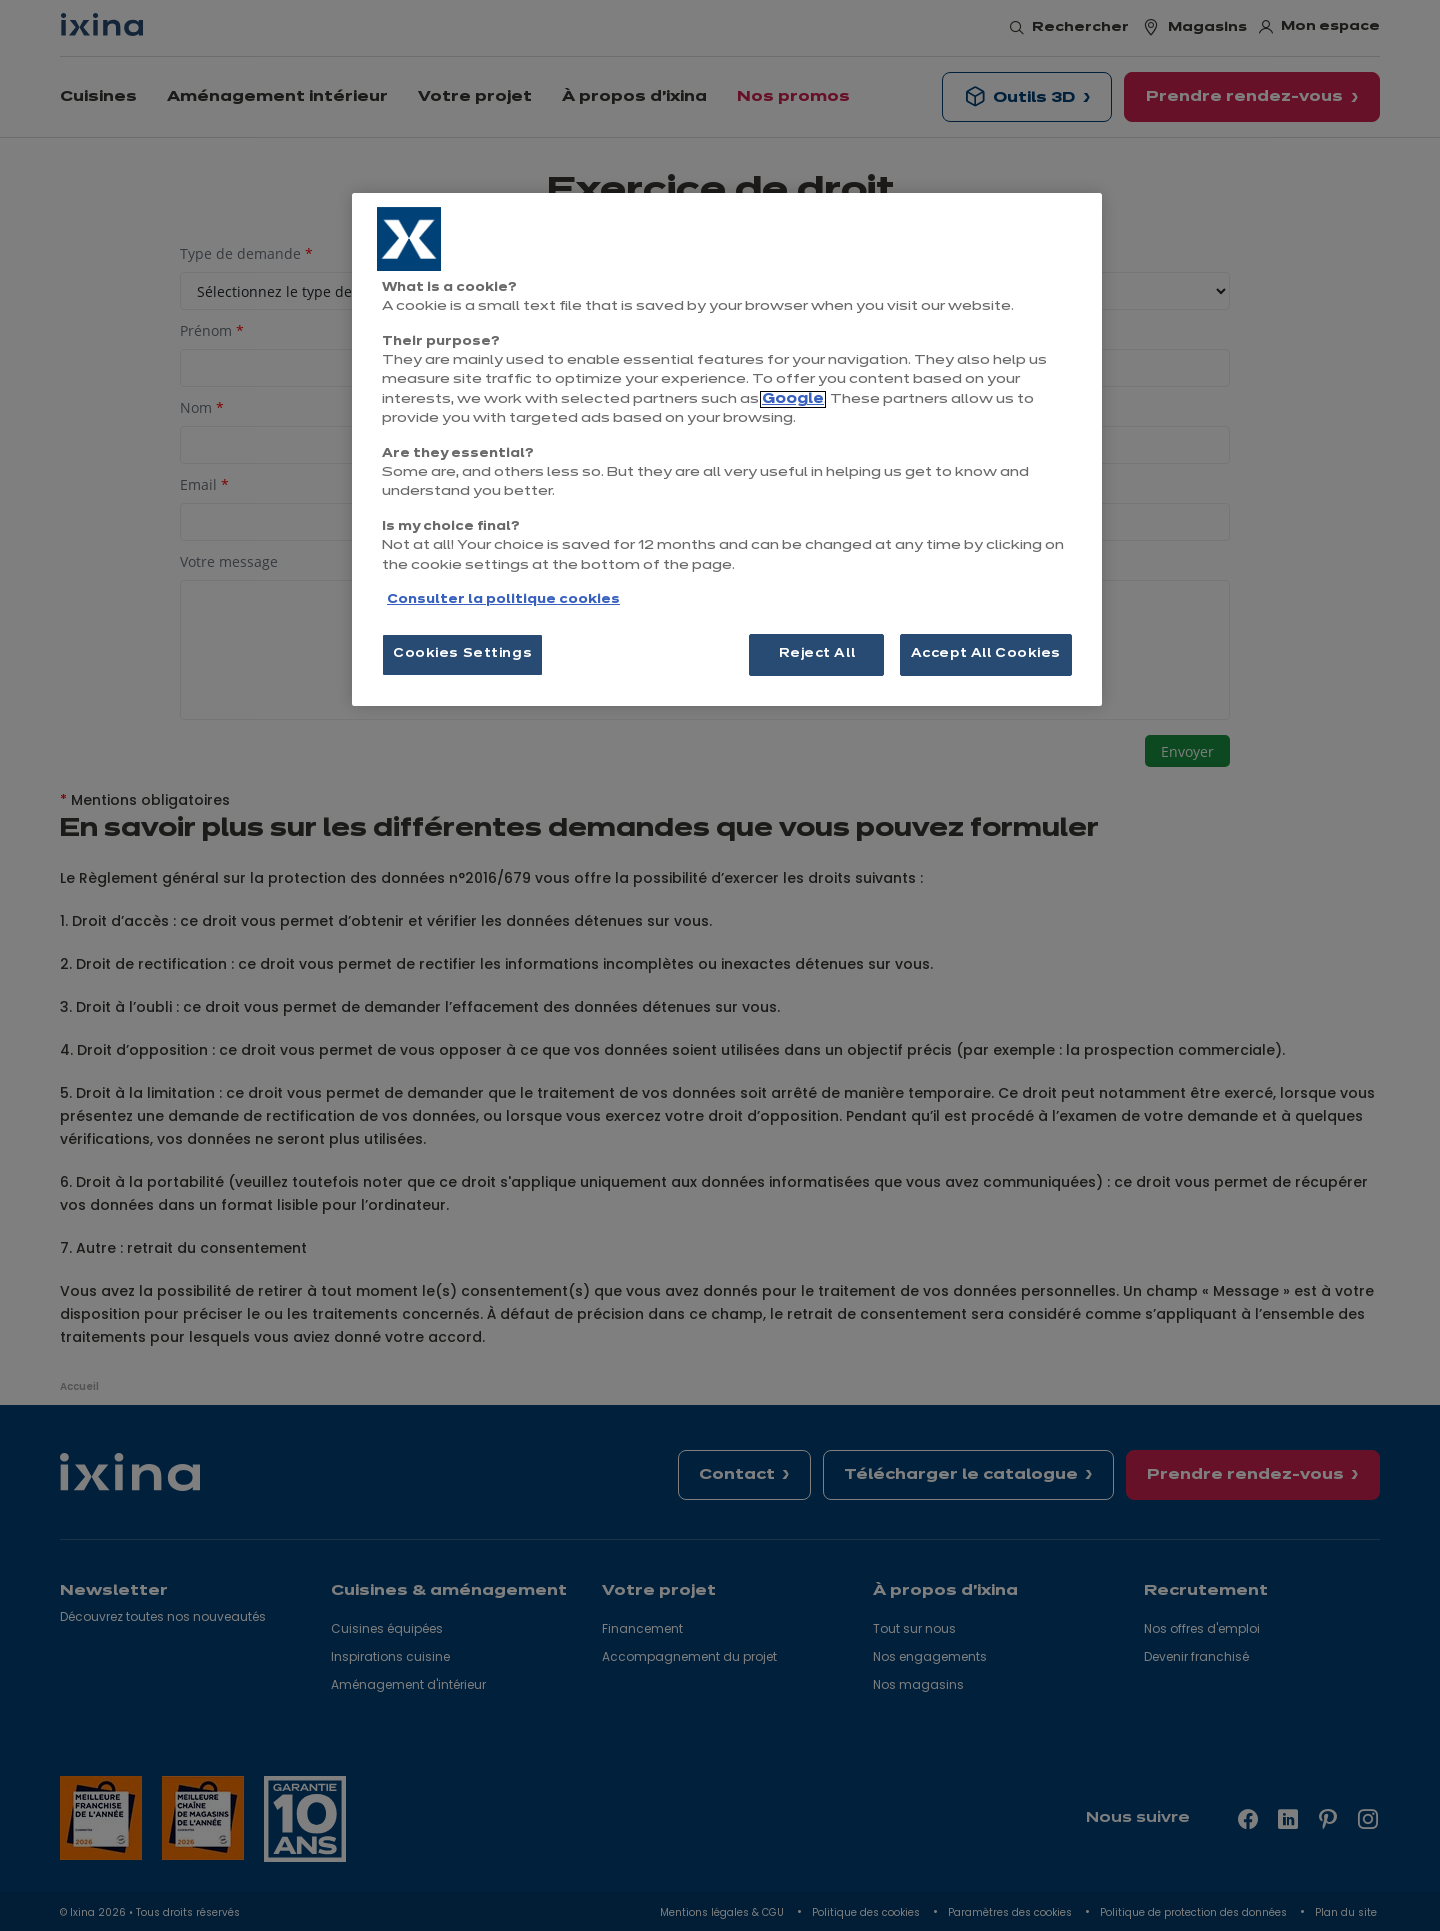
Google (793, 399)
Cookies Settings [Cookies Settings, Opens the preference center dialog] (462, 654)
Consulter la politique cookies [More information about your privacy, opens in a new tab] (503, 600)
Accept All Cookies (986, 654)
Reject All (817, 654)
